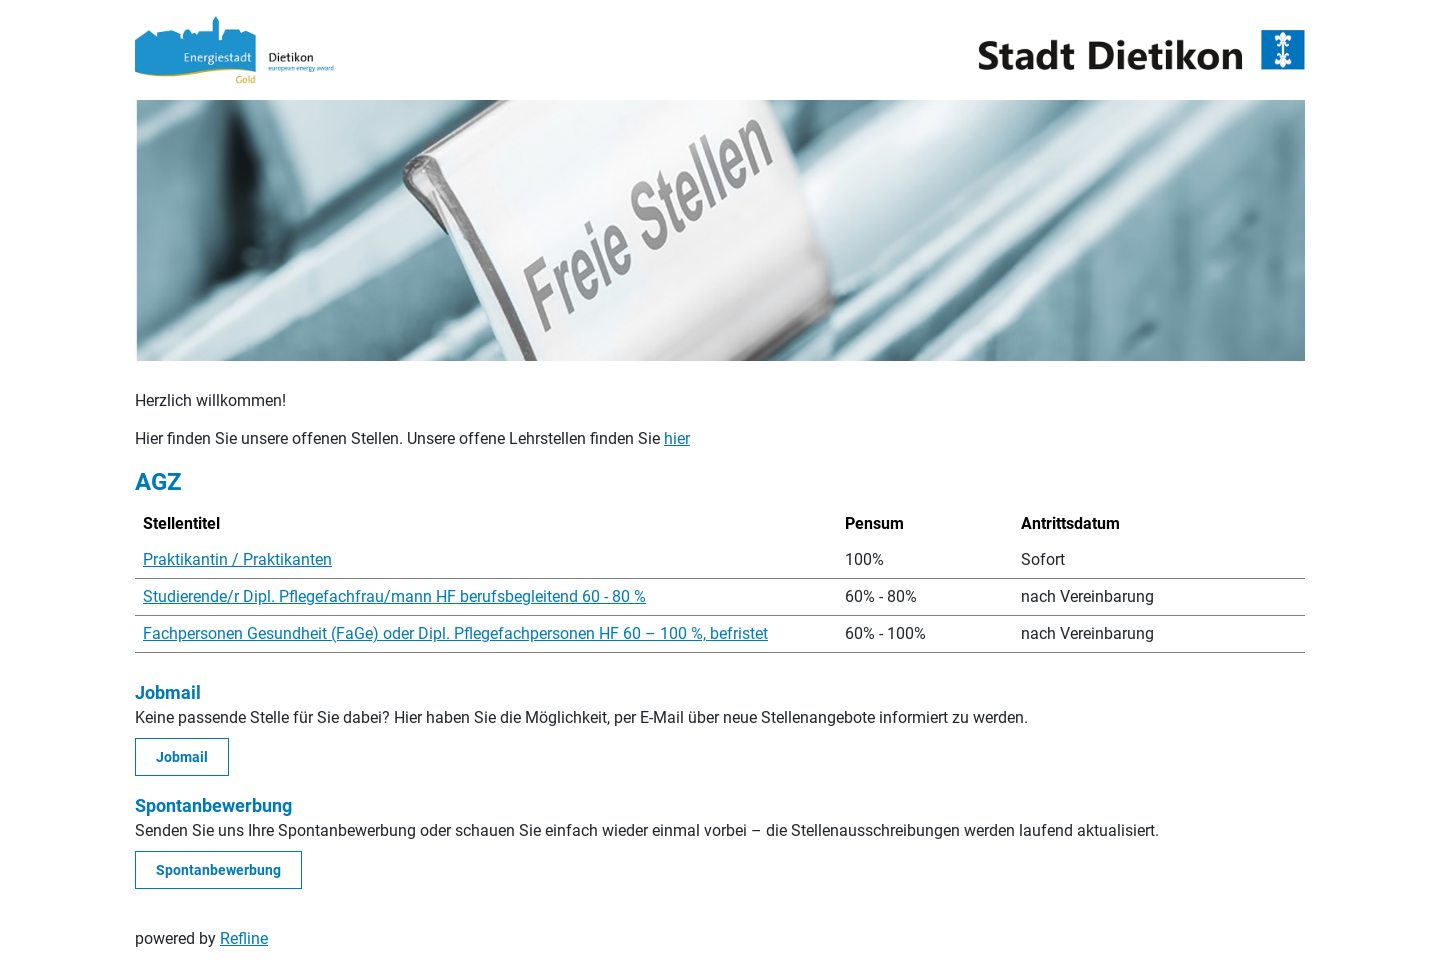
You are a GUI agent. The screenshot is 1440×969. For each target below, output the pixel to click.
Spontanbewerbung (218, 870)
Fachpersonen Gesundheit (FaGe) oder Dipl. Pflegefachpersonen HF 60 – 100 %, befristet (455, 633)
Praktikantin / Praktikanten (237, 559)
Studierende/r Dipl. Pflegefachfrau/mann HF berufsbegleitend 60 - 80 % (394, 596)
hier (677, 438)
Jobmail (182, 757)
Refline (244, 938)
